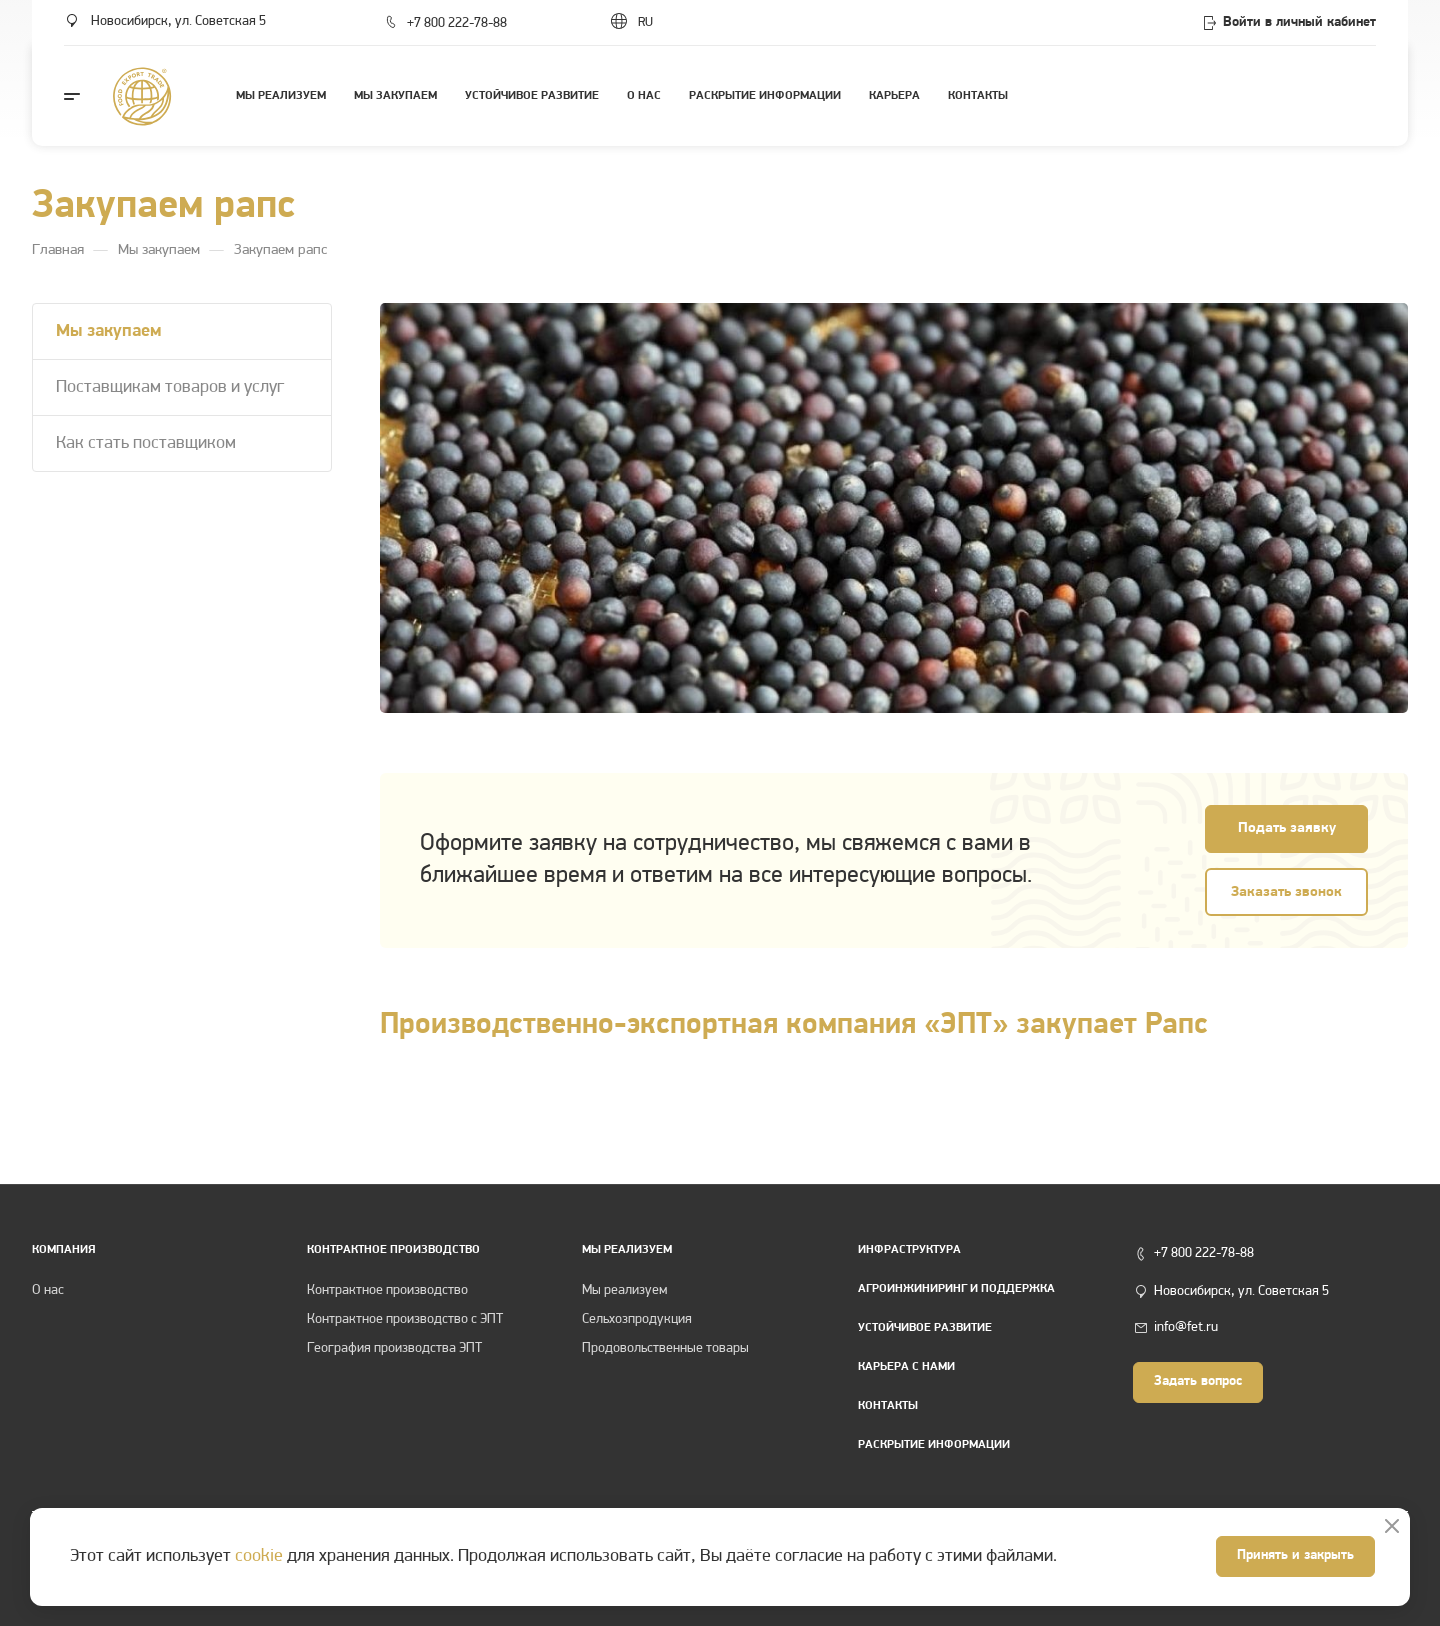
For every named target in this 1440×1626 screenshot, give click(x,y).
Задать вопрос (1198, 1381)
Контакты (888, 1406)
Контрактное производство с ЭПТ (405, 1319)
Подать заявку (1287, 828)
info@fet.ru (1186, 1327)
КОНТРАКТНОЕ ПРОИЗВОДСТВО (393, 1250)
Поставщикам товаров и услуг (170, 387)
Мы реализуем (627, 1250)
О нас (48, 1290)
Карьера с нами (906, 1367)
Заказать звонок (1286, 892)
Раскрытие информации (934, 1445)
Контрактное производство (387, 1290)
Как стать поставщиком (146, 443)
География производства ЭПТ (394, 1348)
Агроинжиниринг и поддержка (956, 1289)
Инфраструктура (909, 1250)
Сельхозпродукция (637, 1319)
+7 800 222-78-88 (457, 23)
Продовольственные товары (665, 1348)
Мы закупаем (109, 331)
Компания (64, 1250)
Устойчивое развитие (925, 1328)
